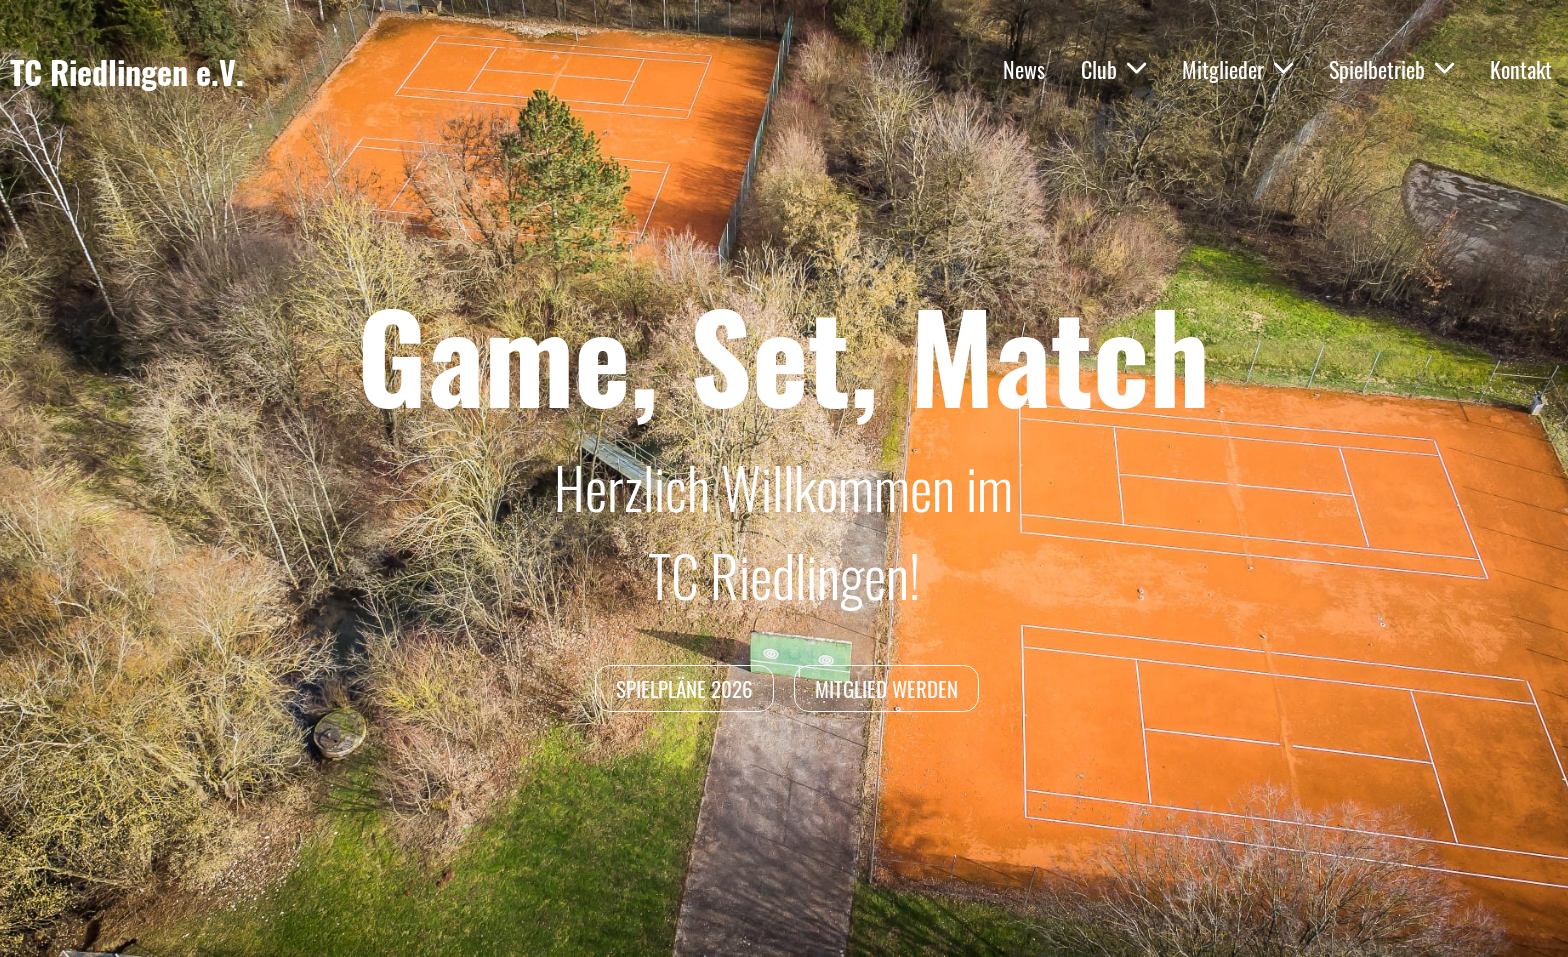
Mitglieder (1237, 69)
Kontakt (1521, 69)
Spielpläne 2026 (684, 688)
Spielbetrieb (1391, 69)
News (1024, 69)
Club (1113, 69)
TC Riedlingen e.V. (127, 72)
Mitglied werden (886, 688)
